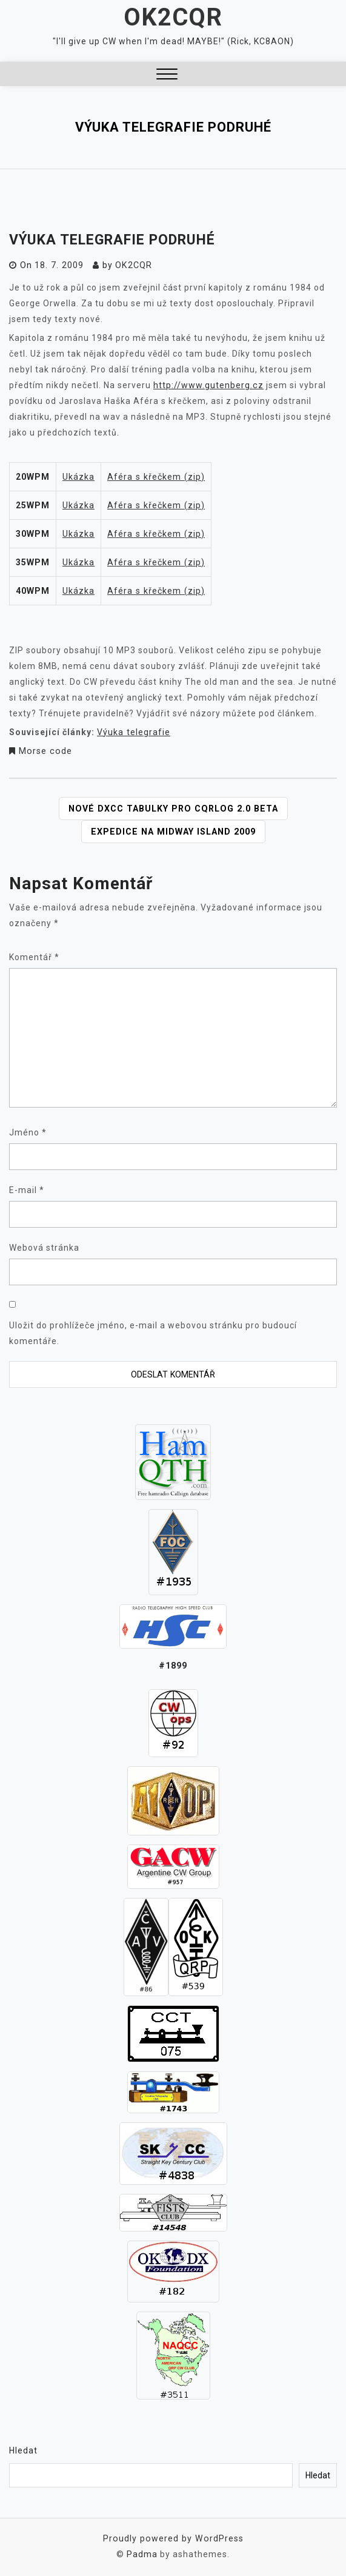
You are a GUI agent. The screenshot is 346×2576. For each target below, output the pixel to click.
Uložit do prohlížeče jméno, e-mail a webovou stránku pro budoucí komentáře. (153, 1332)
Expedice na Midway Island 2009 (173, 830)
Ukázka (78, 476)
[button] (167, 75)
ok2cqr (132, 265)
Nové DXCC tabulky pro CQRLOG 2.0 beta (173, 807)
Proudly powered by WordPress (173, 2537)
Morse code (44, 750)
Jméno (28, 1131)
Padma (142, 2553)
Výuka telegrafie (133, 731)
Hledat (23, 2449)
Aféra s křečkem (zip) (155, 476)
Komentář (34, 956)
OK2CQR (173, 17)
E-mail (26, 1189)
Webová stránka (44, 1246)
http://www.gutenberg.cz (208, 384)
